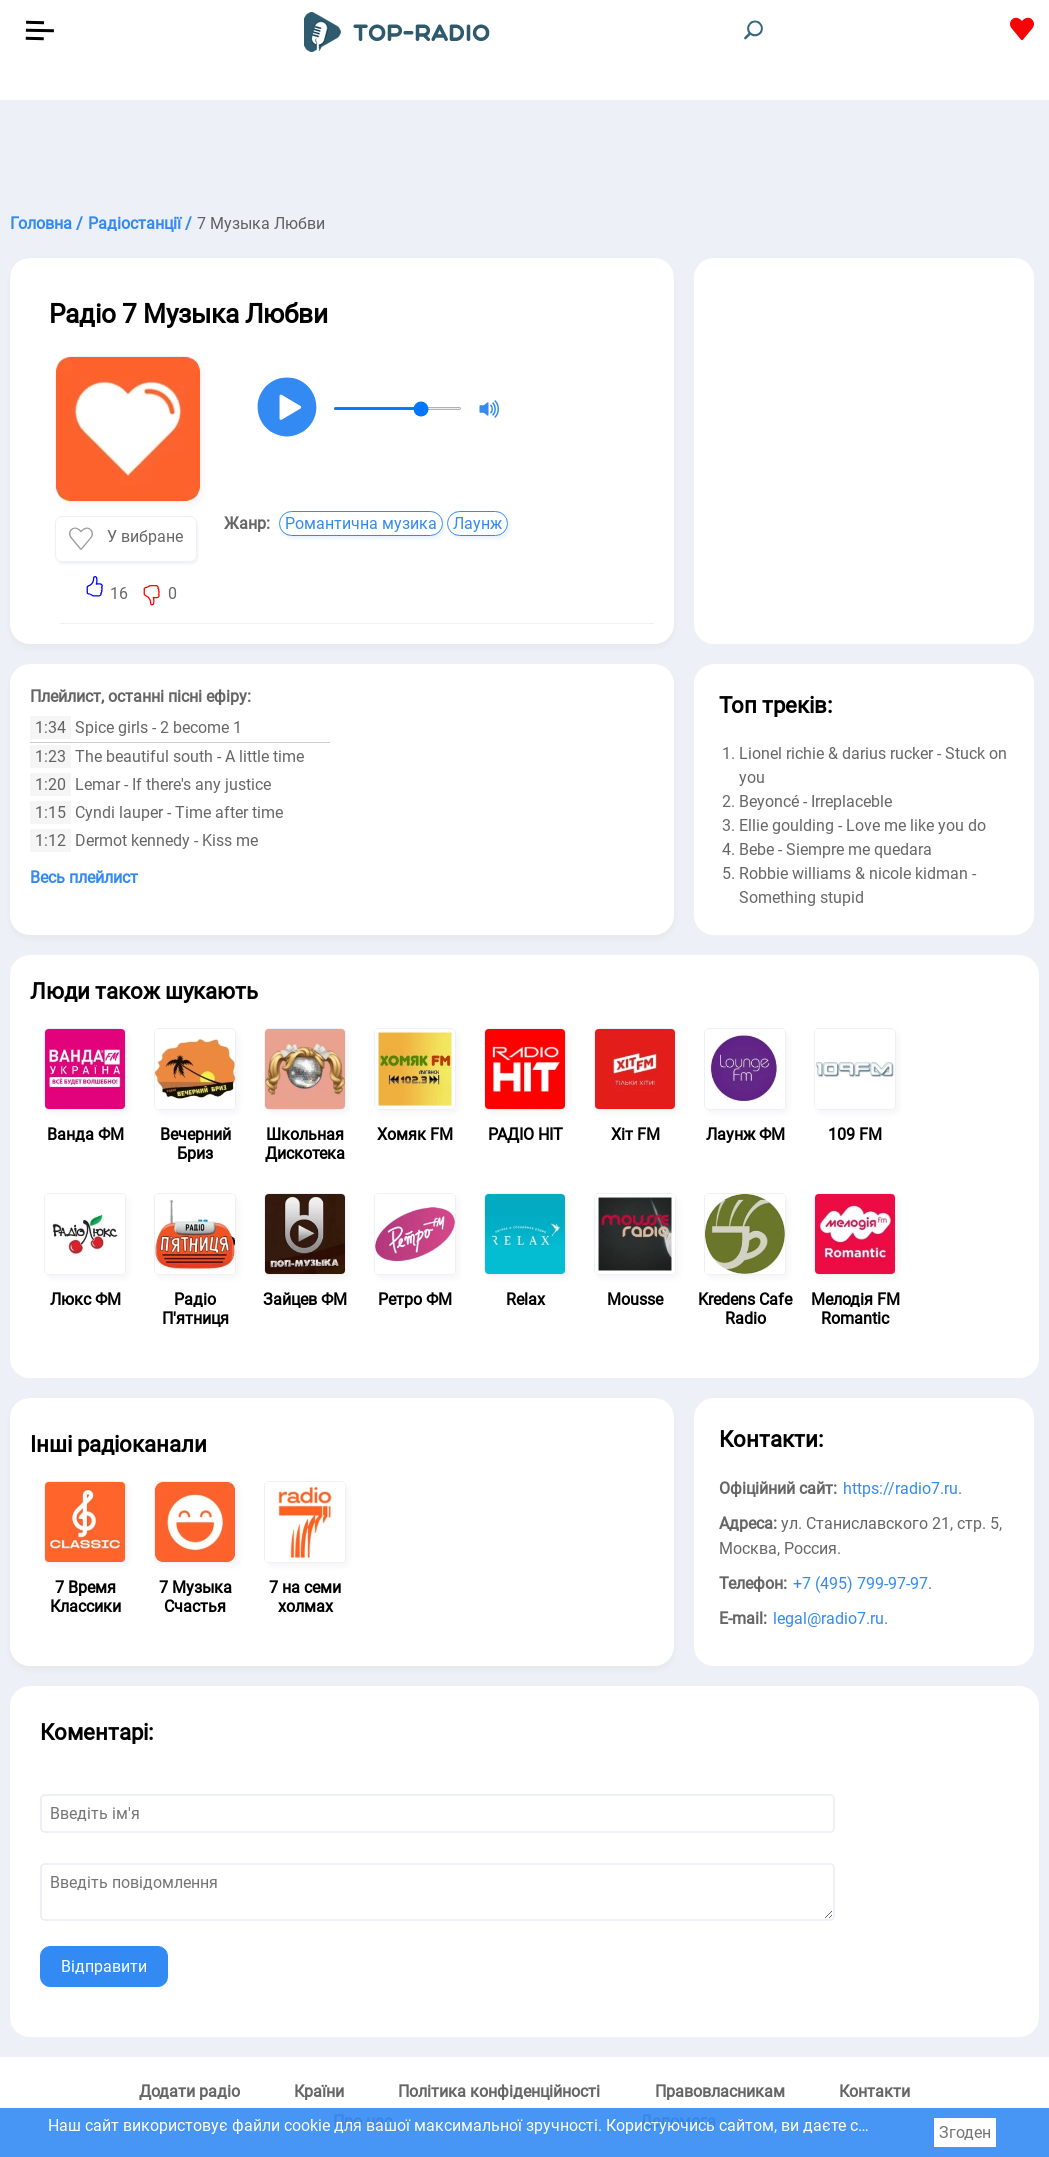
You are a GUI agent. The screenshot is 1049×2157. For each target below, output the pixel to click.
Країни (319, 2091)
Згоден (965, 2132)
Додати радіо (189, 2091)
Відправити (104, 1966)
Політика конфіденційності (499, 2091)
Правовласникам (720, 2091)
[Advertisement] (524, 150)
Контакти (874, 2091)
